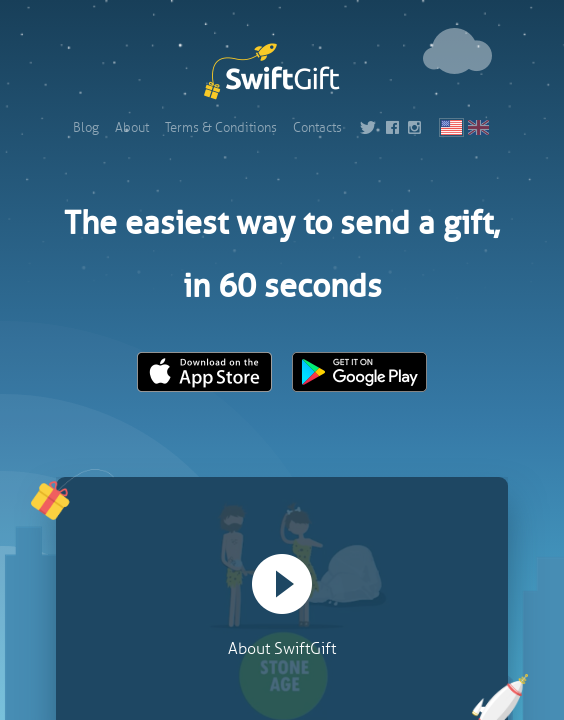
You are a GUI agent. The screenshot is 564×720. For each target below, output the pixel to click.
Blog (86, 128)
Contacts (317, 128)
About (132, 128)
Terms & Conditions (221, 128)
